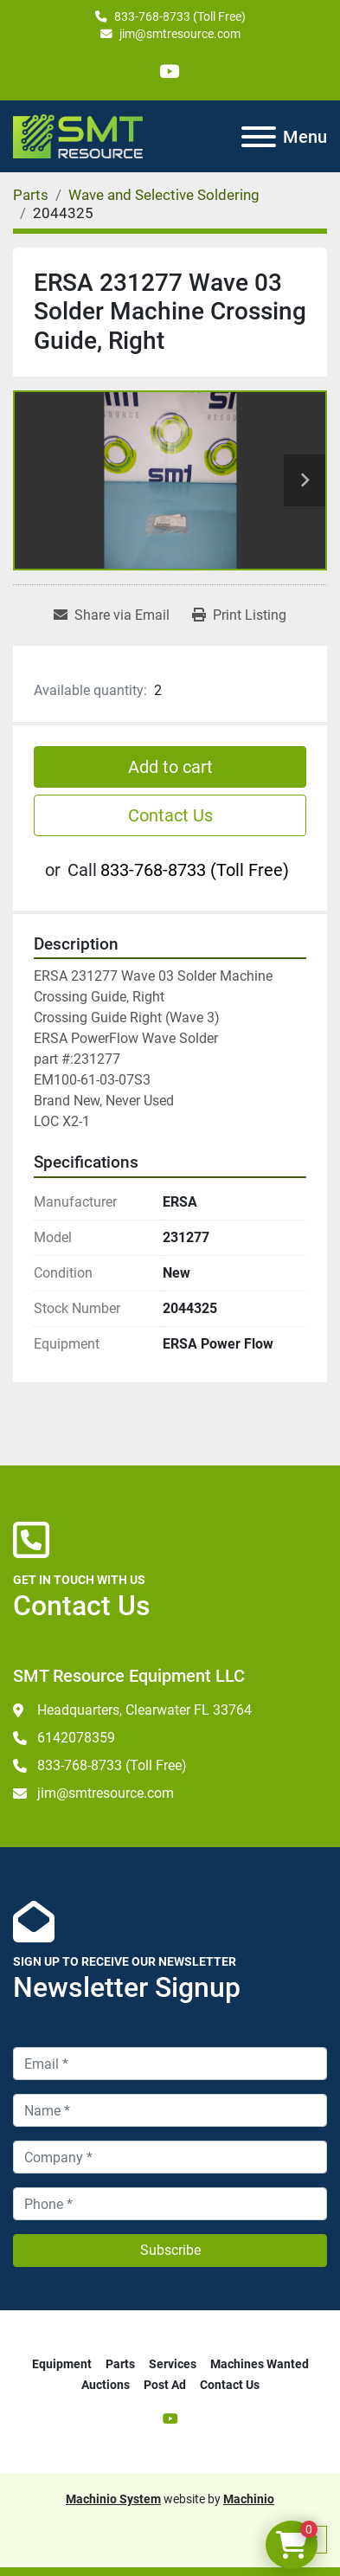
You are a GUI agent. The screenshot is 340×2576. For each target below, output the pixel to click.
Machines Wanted (259, 2364)
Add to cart (170, 767)
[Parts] (30, 194)
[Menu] (258, 136)
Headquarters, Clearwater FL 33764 (144, 1710)
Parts (120, 2364)
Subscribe (170, 2250)
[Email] (170, 2063)
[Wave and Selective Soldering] (164, 194)
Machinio (248, 2499)
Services (172, 2364)
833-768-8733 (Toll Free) (180, 16)
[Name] (170, 2110)
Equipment (62, 2364)
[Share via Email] (111, 615)
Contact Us (170, 815)
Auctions (105, 2385)
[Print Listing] (239, 615)
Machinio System (113, 2499)
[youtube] (169, 71)
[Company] (170, 2157)
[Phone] (170, 2203)
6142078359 (76, 1737)
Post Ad (165, 2385)
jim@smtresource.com (180, 34)
